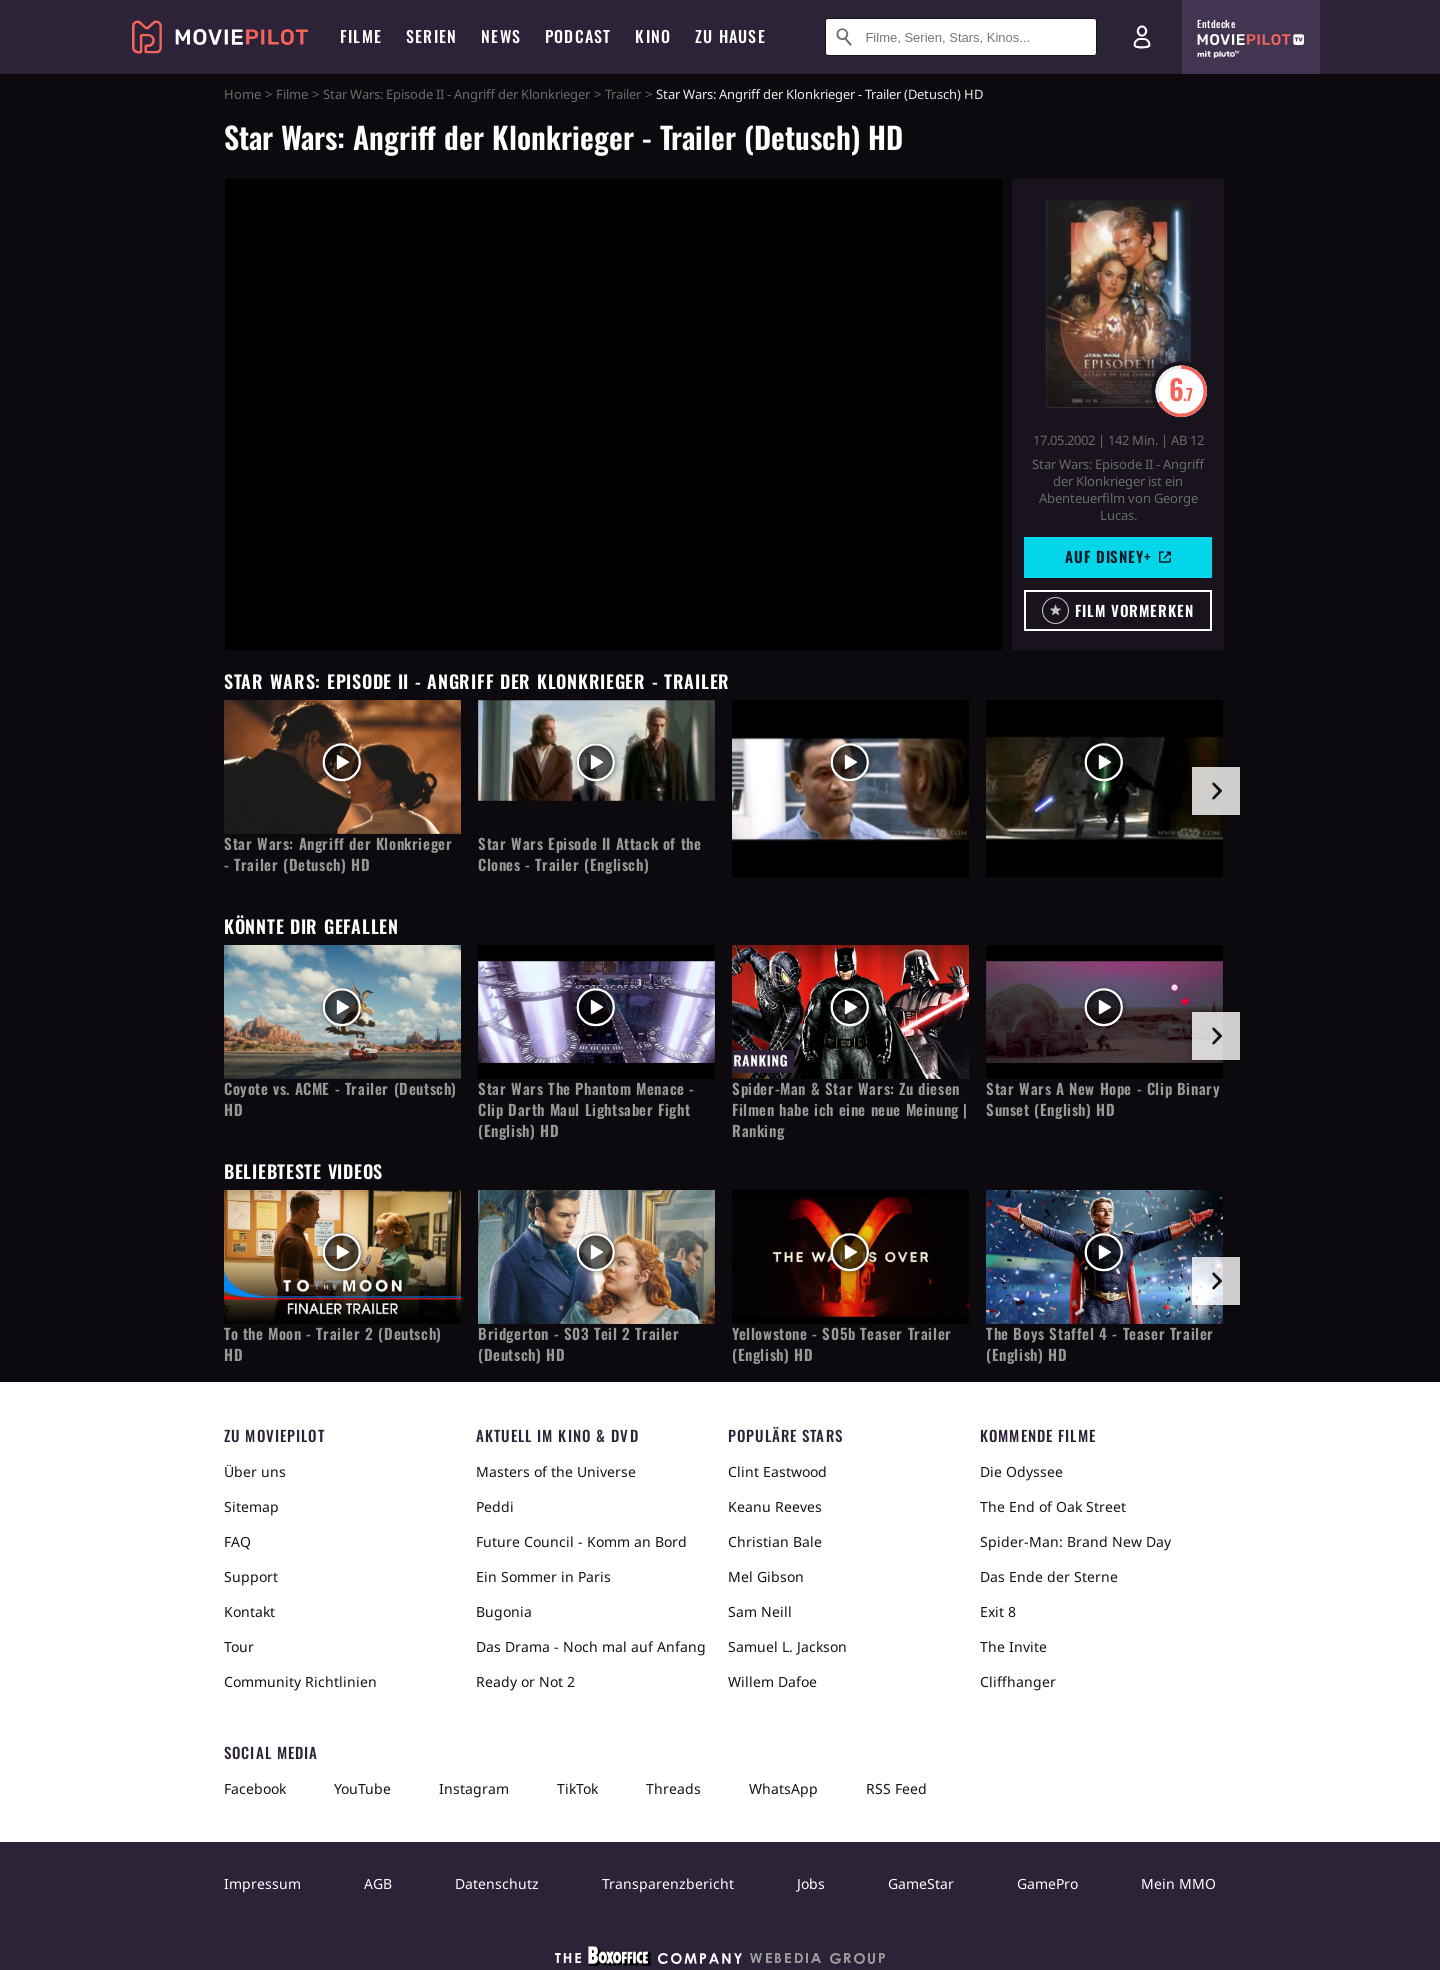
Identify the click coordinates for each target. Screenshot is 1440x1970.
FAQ (237, 1541)
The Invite (1013, 1646)
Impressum (262, 1883)
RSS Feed (896, 1788)
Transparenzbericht (668, 1883)
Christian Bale (775, 1541)
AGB (378, 1883)
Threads (673, 1788)
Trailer (623, 94)
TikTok (577, 1788)
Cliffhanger (1018, 1681)
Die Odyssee (1021, 1471)
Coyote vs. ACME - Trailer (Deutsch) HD (340, 1099)
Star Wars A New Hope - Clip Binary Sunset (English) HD (1103, 1099)
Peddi (495, 1506)
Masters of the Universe (556, 1471)
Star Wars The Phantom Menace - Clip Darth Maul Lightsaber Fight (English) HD (586, 1109)
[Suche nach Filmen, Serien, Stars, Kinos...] (961, 37)
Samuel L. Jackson (787, 1646)
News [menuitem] (501, 36)
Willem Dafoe (772, 1681)
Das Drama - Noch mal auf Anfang (591, 1646)
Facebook (255, 1788)
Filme (292, 94)
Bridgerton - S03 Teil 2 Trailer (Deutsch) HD (579, 1344)
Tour (239, 1646)
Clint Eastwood (777, 1471)
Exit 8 (998, 1611)
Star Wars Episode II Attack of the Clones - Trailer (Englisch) (589, 854)
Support (251, 1576)
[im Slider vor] (1216, 791)
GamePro (1047, 1883)
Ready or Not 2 (525, 1681)
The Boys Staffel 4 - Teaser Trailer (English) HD (1100, 1344)
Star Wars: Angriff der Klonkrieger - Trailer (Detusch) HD (338, 854)
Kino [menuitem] (653, 36)
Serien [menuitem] (431, 36)
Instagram (474, 1788)
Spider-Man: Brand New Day (1075, 1541)
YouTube (362, 1788)
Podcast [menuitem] (578, 36)
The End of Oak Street (1053, 1506)
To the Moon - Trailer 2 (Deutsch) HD (333, 1344)
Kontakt (249, 1611)
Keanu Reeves (775, 1506)
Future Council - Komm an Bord (581, 1541)
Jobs (811, 1883)
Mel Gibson (766, 1576)
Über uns (255, 1471)
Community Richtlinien (300, 1681)
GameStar (921, 1883)
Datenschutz (497, 1883)
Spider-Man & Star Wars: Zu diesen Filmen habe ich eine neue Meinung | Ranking (850, 1109)
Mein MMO (1178, 1883)
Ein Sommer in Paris (543, 1576)
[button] (1118, 610)
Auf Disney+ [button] (1118, 556)
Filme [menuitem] (361, 36)
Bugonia (504, 1611)
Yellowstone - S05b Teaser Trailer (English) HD (842, 1344)
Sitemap (251, 1506)
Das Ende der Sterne (1049, 1576)
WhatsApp (783, 1788)
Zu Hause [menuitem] (730, 36)
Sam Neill (760, 1611)
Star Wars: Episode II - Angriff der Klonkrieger (456, 94)
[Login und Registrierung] (1142, 37)
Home (242, 94)
